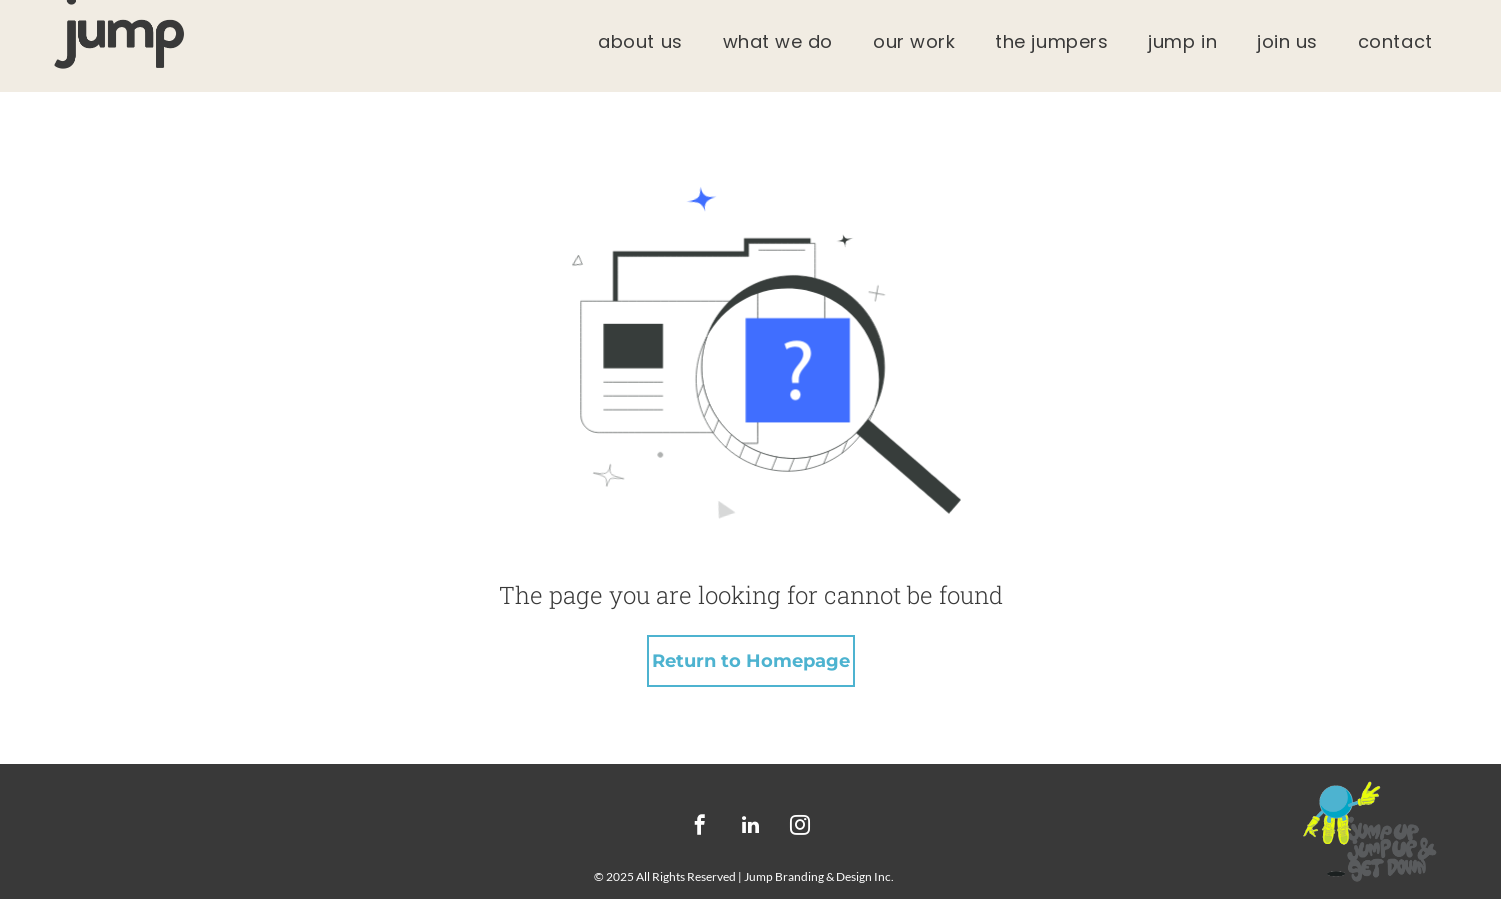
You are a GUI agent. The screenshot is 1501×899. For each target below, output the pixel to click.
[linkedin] (750, 827)
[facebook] (700, 827)
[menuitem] (640, 41)
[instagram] (800, 827)
